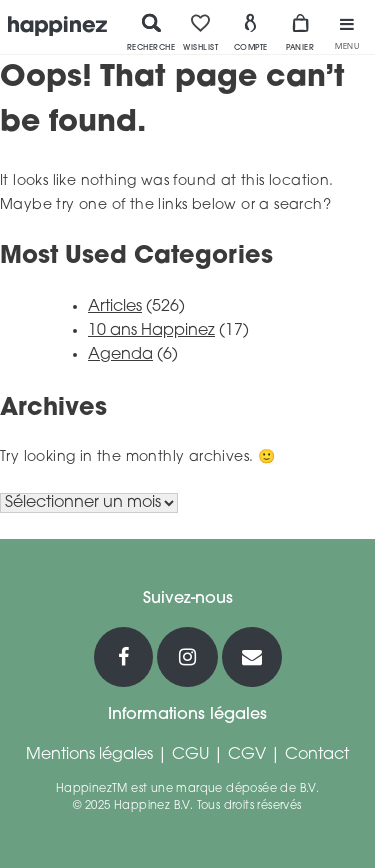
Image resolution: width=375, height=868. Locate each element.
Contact (317, 755)
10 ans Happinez (151, 331)
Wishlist (200, 32)
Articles (115, 307)
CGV (247, 755)
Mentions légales (89, 755)
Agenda (120, 355)
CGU (190, 755)
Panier (300, 32)
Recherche (151, 32)
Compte (251, 32)
